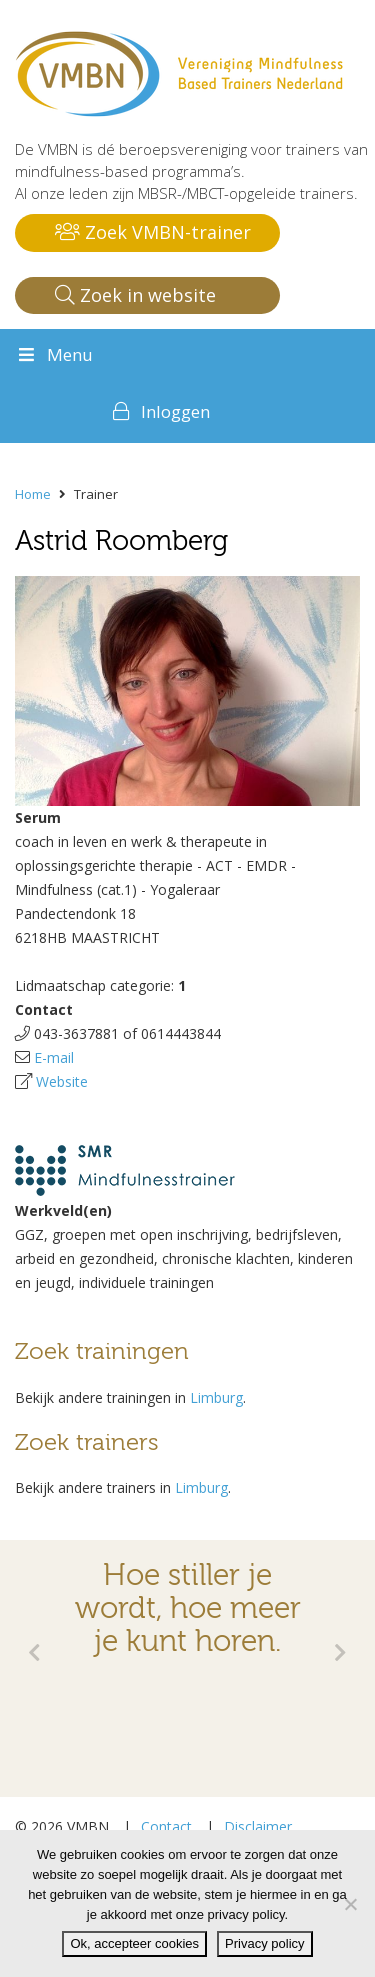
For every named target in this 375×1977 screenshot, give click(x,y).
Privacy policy (264, 1943)
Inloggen (175, 411)
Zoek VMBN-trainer (153, 232)
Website (62, 1081)
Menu (54, 354)
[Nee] (350, 1904)
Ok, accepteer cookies (134, 1943)
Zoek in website (135, 295)
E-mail (54, 1057)
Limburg (216, 1397)
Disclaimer (258, 1826)
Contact (166, 1826)
